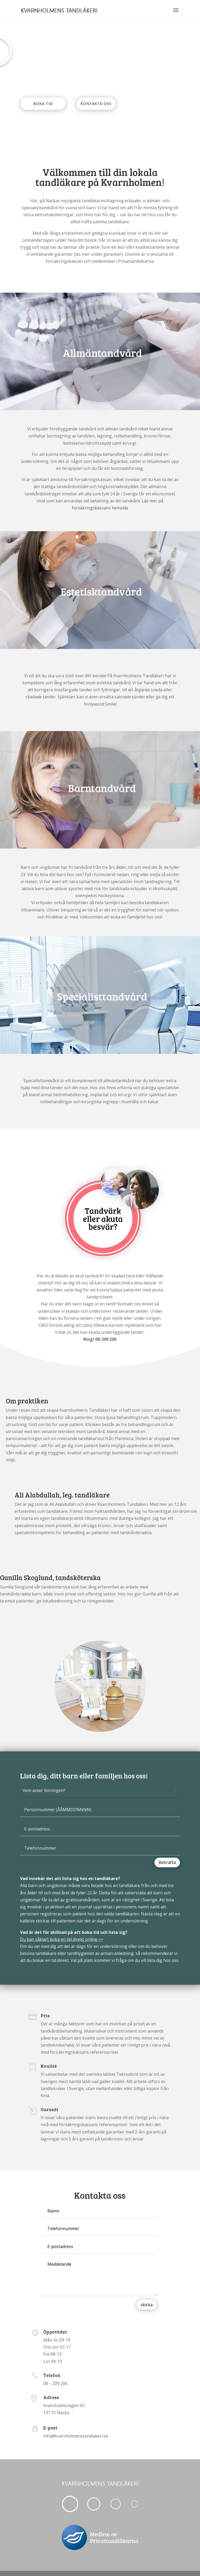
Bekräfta (167, 1862)
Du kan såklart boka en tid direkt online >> (61, 1939)
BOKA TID (43, 103)
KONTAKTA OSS (95, 103)
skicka (147, 2305)
